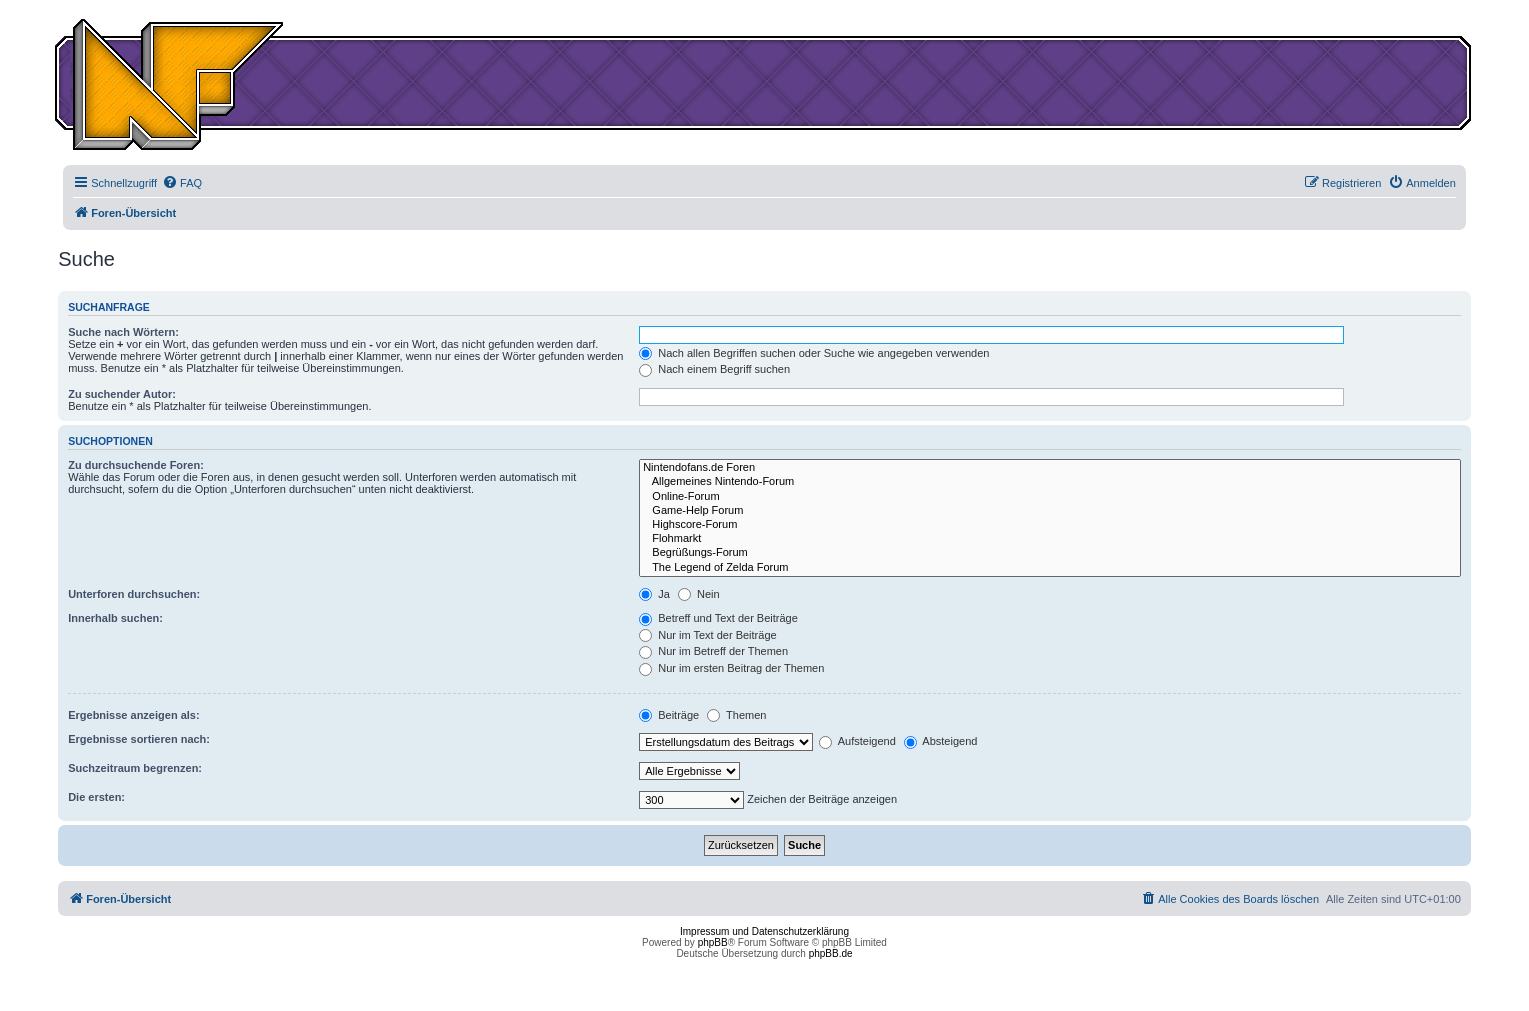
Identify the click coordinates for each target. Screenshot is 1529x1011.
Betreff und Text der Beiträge (718, 618)
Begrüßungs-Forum (1050, 553)
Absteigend (941, 741)
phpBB (713, 942)
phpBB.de (831, 953)
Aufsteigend (857, 741)
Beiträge (669, 715)
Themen (736, 715)
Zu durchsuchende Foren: (136, 465)
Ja (654, 594)
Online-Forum (1050, 497)
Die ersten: (96, 797)
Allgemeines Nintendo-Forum (1050, 482)
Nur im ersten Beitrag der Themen (731, 668)
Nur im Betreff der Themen (713, 651)
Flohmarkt (1050, 539)
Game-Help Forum (1050, 511)
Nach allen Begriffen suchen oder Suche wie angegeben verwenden (814, 353)
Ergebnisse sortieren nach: (139, 739)
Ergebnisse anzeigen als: (133, 715)
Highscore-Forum (1050, 525)
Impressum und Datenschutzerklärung (764, 931)
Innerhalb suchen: (115, 618)
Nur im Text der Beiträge (707, 635)
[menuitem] (182, 183)
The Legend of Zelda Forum (1050, 568)
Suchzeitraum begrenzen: (135, 768)
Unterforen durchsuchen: (134, 594)
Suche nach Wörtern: (123, 332)
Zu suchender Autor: (122, 394)
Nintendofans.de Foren (1050, 468)
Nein (699, 594)
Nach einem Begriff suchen (714, 369)
